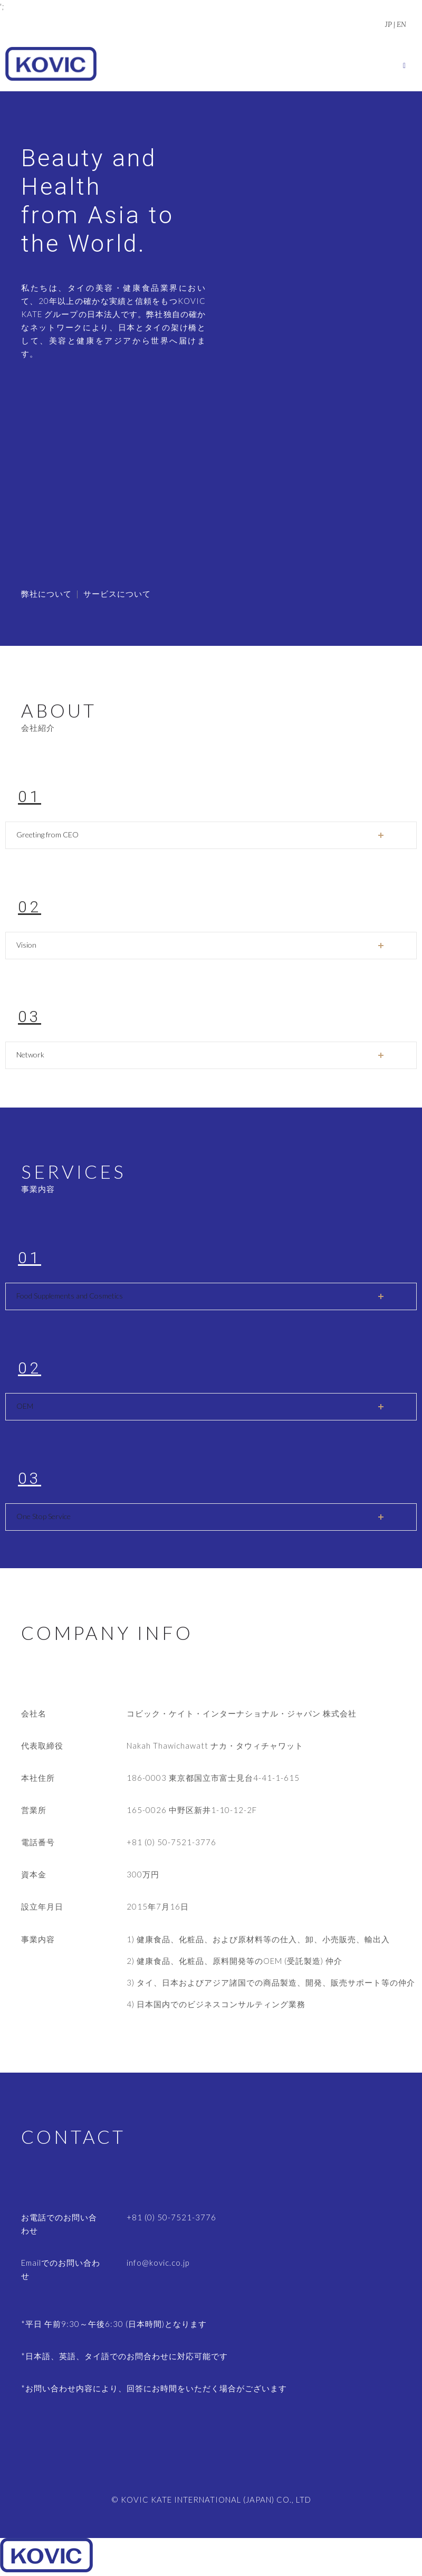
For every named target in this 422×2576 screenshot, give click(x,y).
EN (401, 24)
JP (388, 24)
